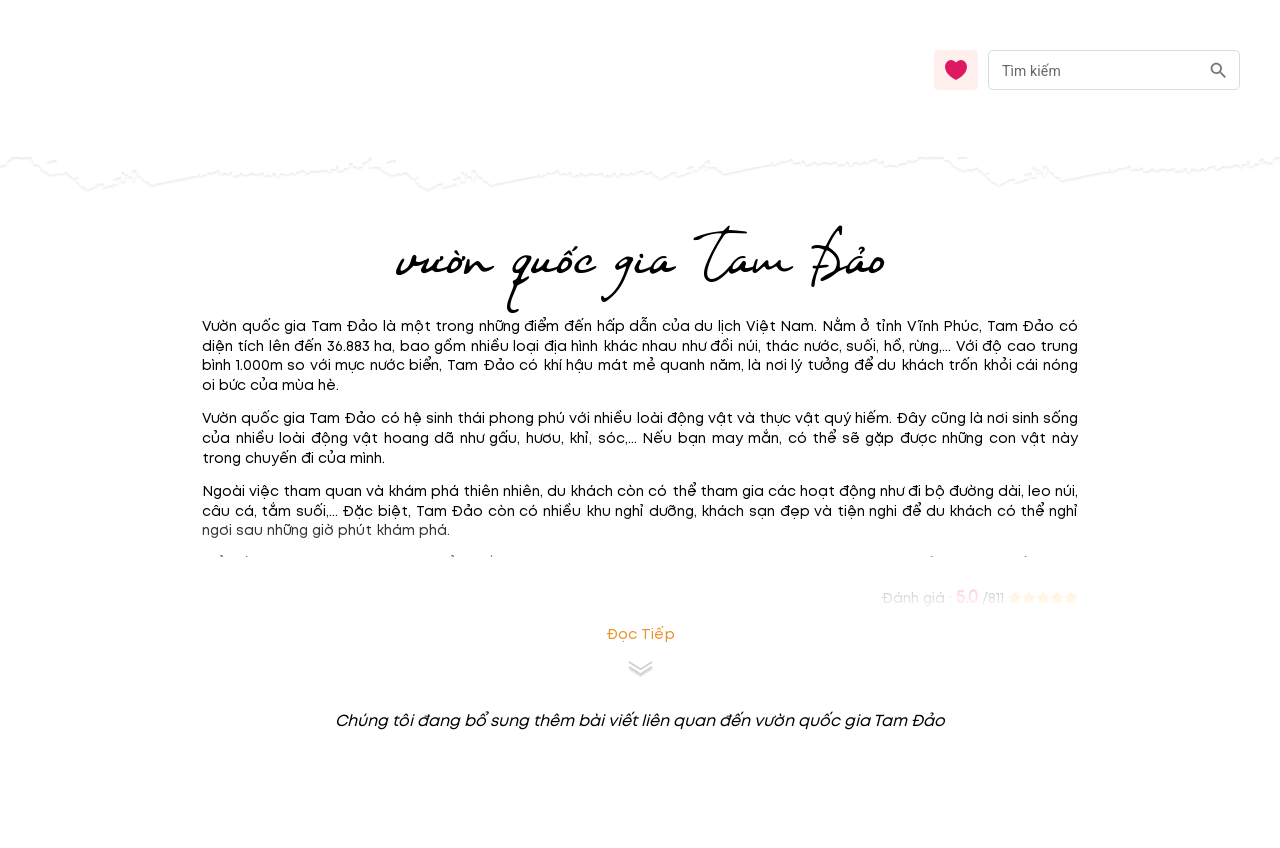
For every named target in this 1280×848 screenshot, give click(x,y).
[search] (1218, 70)
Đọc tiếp (640, 634)
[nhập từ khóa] (1093, 69)
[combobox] (1114, 70)
